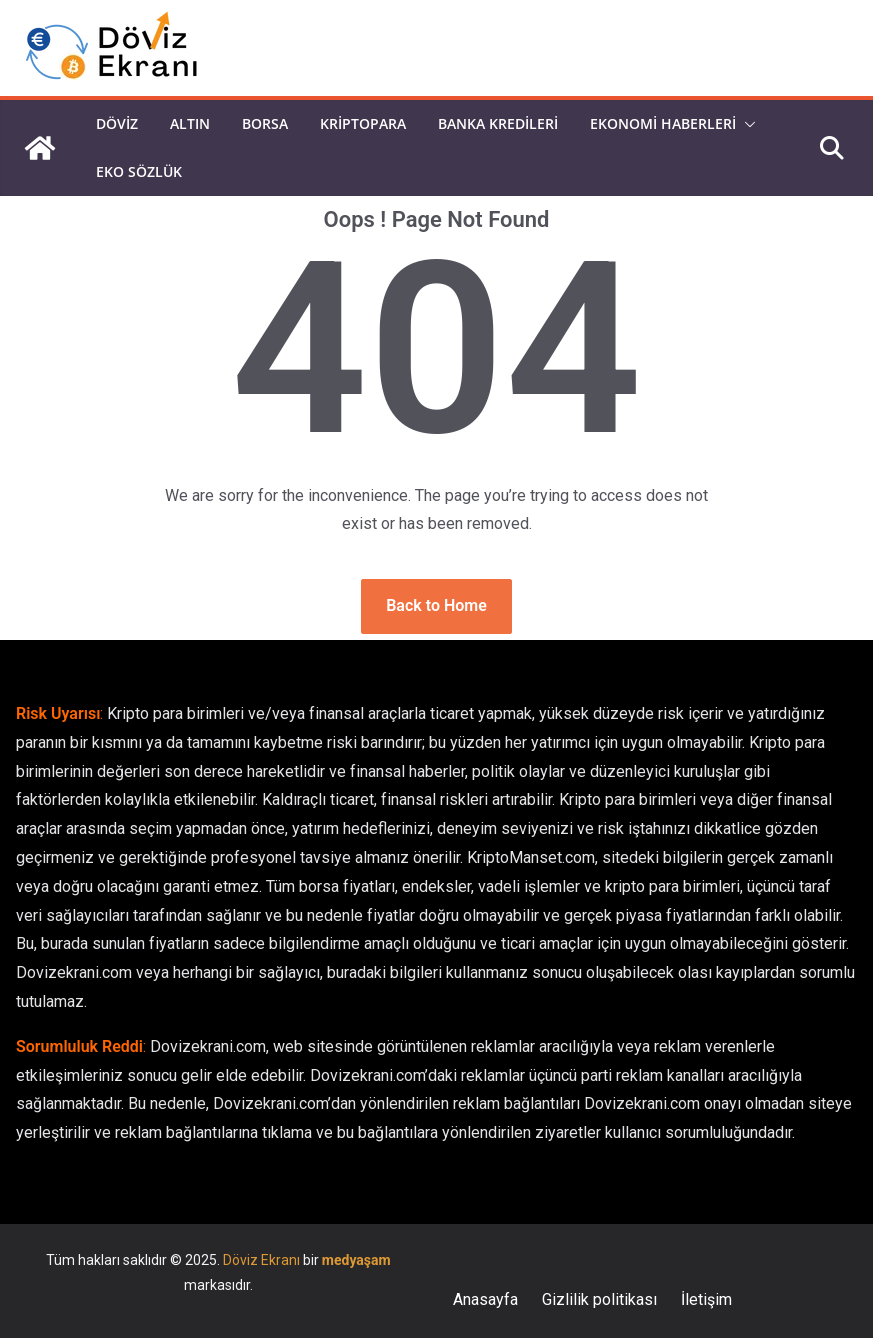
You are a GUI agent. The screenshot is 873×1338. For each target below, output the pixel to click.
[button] (746, 124)
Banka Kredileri (498, 123)
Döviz (117, 123)
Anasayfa (485, 1299)
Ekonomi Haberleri (663, 123)
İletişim (706, 1299)
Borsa (265, 123)
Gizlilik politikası (599, 1299)
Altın (190, 123)
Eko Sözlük (139, 171)
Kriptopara (363, 123)
